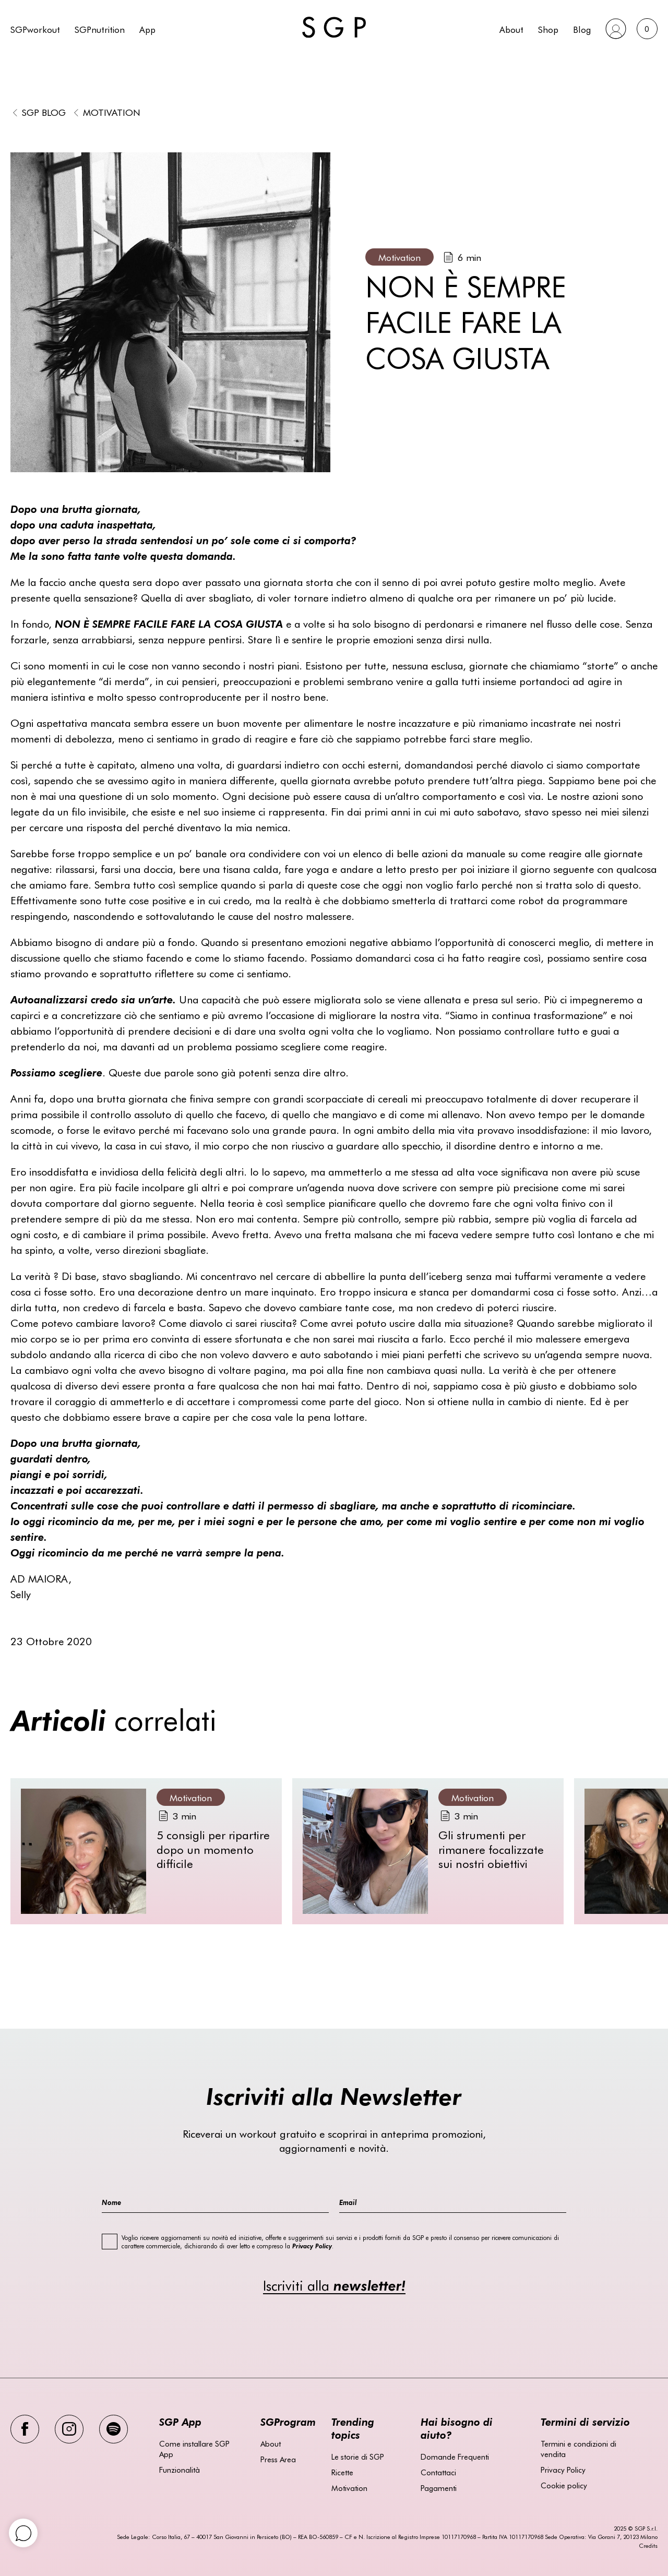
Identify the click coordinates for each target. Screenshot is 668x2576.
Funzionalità (179, 2469)
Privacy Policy (563, 2469)
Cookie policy (564, 2485)
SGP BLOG (44, 111)
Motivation (111, 111)
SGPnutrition (100, 29)
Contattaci (438, 2472)
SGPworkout (35, 29)
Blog (582, 29)
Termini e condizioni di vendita (578, 2448)
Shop (548, 29)
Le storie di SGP (357, 2456)
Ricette (342, 2472)
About (511, 29)
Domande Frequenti (455, 2456)
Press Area (278, 2459)
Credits (648, 2545)
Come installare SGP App (194, 2448)
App (147, 29)
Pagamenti (439, 2488)
